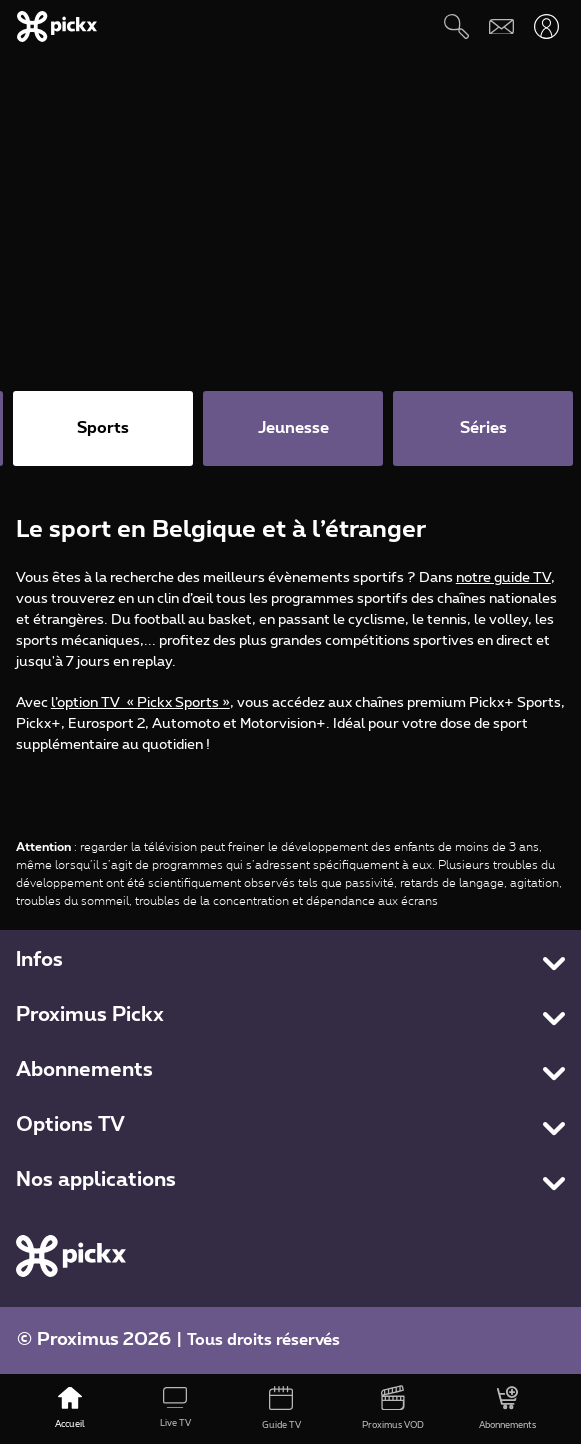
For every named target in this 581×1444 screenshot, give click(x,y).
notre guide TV (503, 578)
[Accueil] (70, 1409)
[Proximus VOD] (393, 1409)
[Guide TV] (281, 1409)
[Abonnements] (507, 1409)
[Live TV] (176, 1409)
